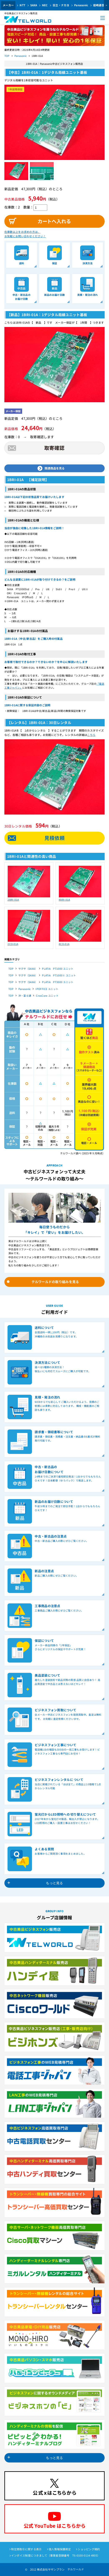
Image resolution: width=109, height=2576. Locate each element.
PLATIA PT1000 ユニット (57, 968)
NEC (45, 5)
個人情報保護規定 (60, 2549)
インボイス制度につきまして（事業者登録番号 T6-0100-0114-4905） (55, 2555)
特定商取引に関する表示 (26, 2549)
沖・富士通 (24, 995)
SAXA (33, 5)
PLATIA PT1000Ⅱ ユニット (59, 975)
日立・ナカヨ (61, 5)
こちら (91, 735)
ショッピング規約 (89, 2549)
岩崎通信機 (100, 5)
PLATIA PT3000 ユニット (57, 982)
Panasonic (81, 5)
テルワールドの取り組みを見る (55, 1281)
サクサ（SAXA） (27, 968)
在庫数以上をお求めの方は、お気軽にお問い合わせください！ (25, 234)
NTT (22, 5)
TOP (7, 55)
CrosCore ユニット (47, 995)
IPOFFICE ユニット (46, 989)
